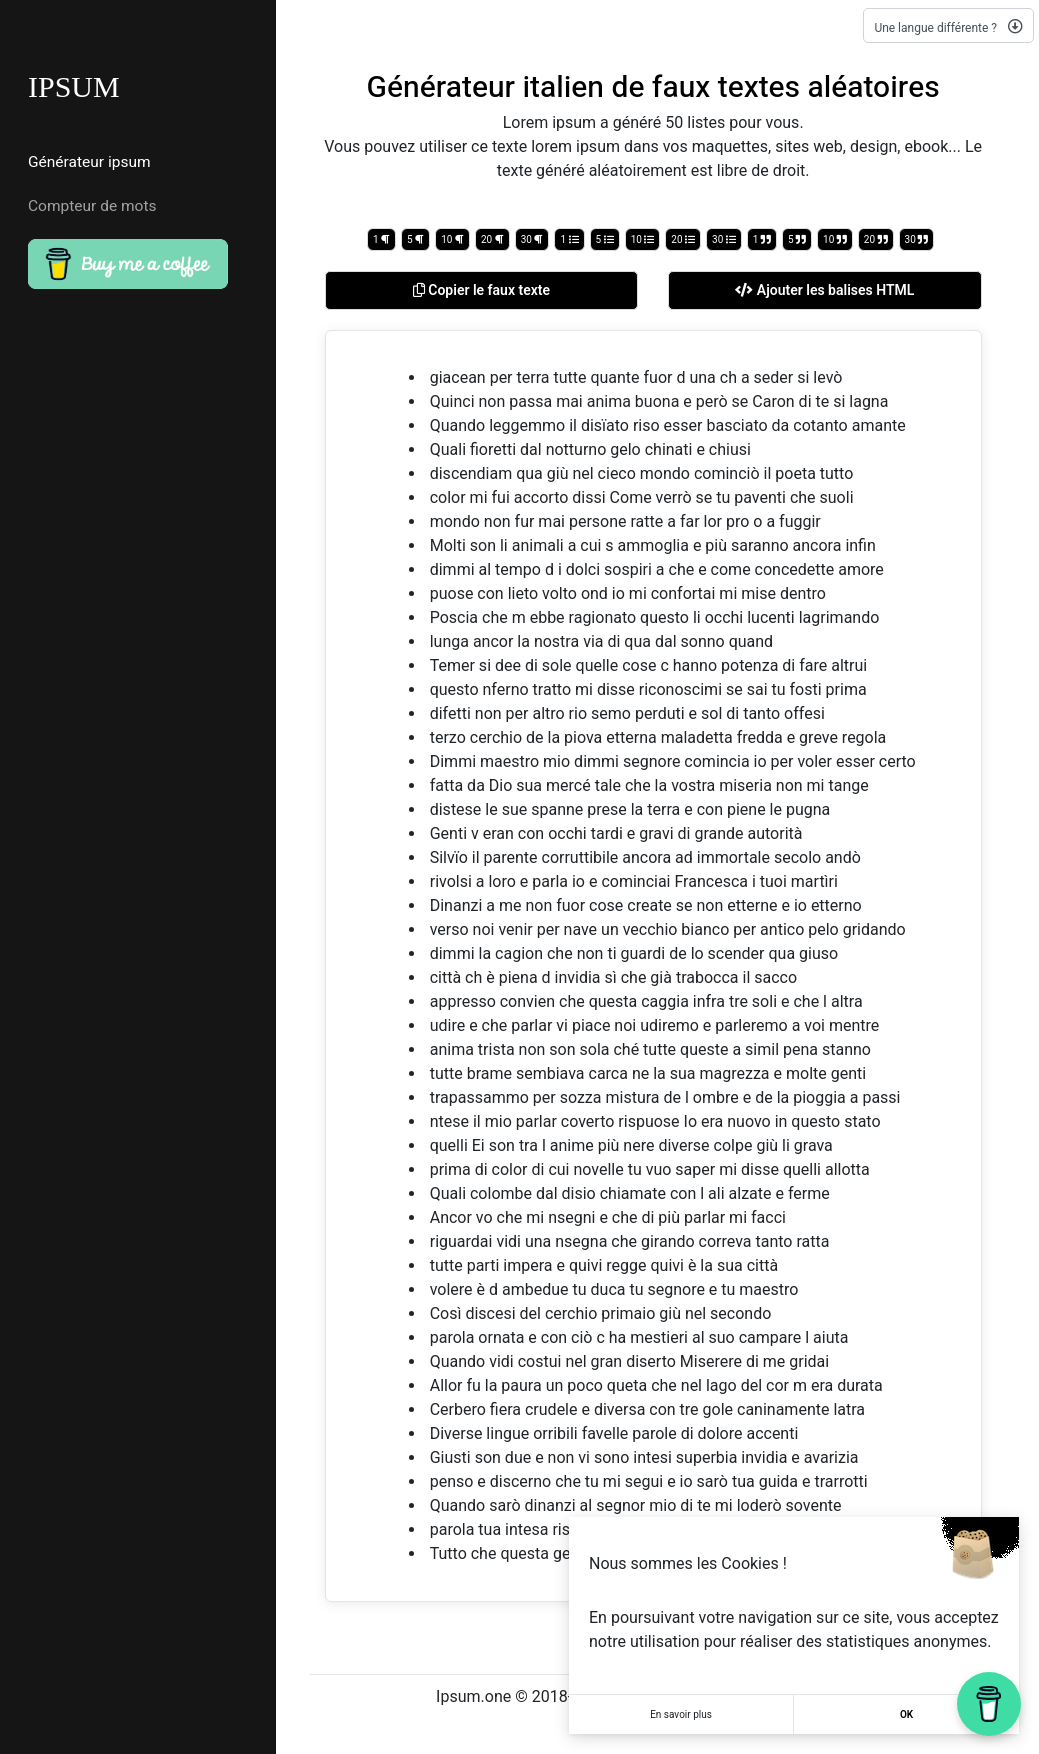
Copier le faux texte (481, 290)
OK (906, 1714)
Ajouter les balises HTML (824, 290)
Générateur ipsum (89, 162)
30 (532, 239)
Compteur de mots (92, 206)
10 (452, 239)
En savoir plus (681, 1714)
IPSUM (74, 86)
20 (492, 239)
